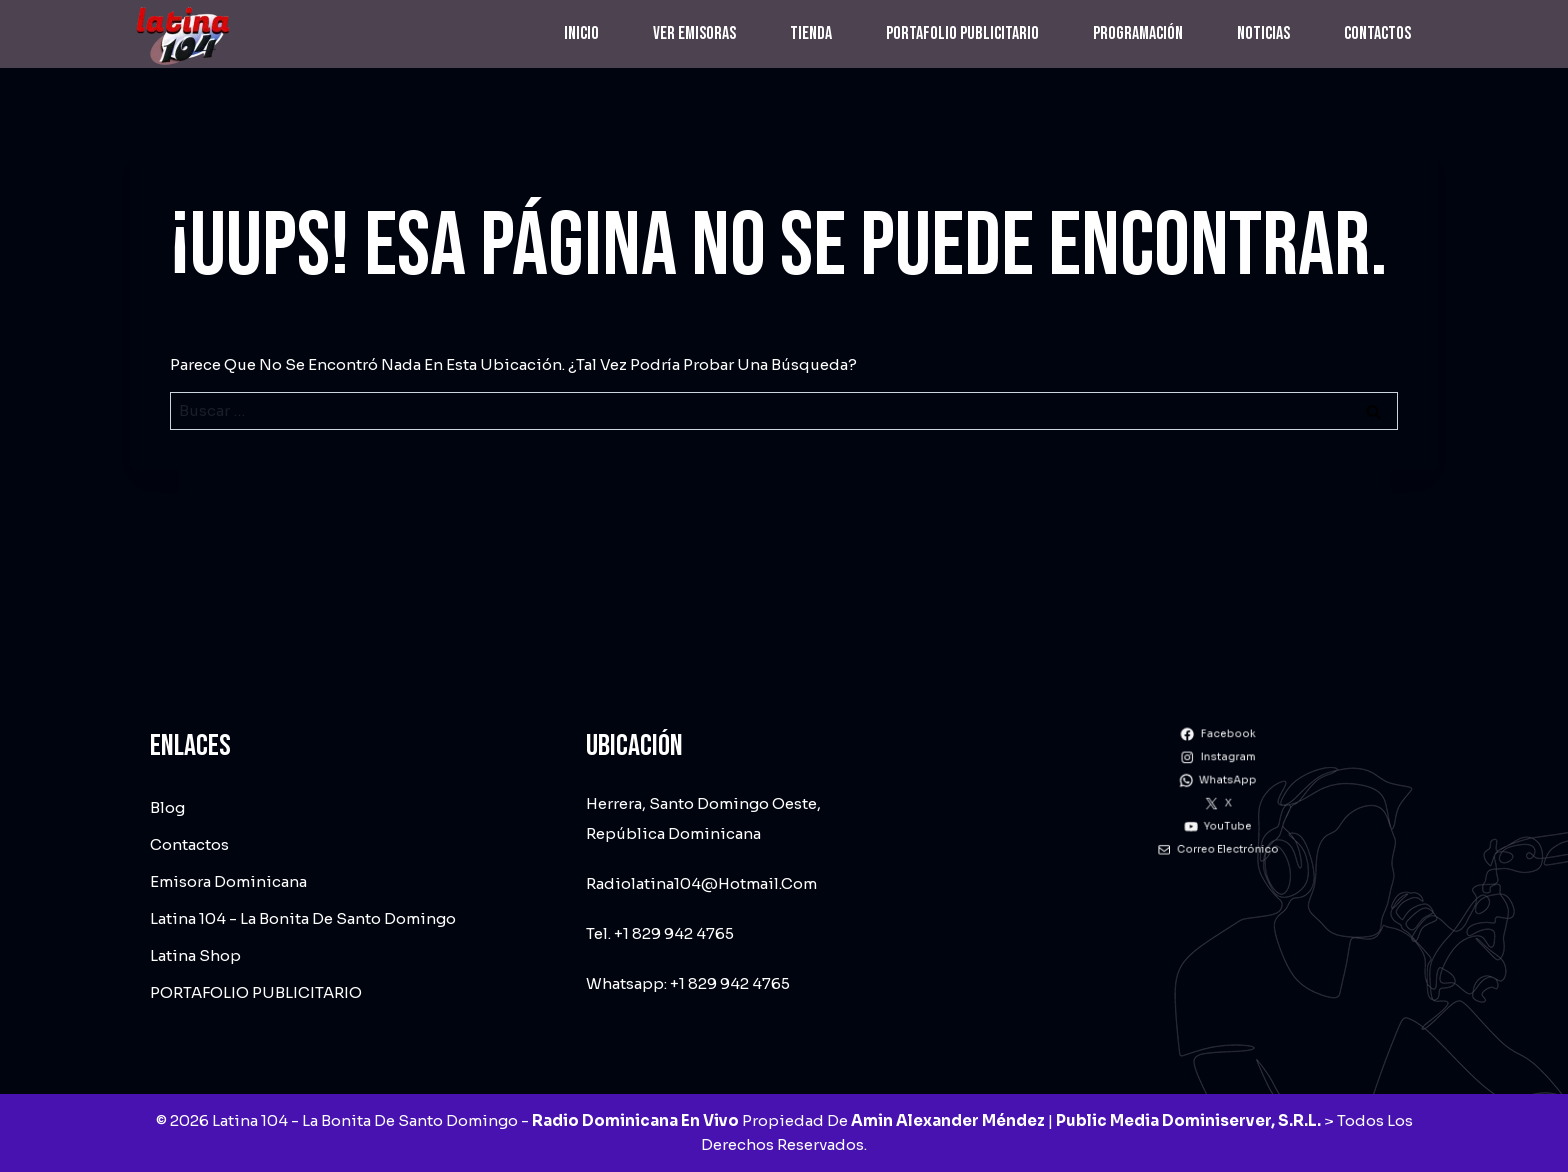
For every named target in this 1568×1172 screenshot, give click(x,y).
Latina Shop (195, 955)
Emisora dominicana (228, 881)
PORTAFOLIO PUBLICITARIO (962, 33)
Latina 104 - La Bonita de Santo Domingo (303, 918)
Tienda (811, 33)
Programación (1138, 33)
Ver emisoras (694, 33)
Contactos (1377, 33)
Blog (167, 807)
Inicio (581, 33)
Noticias (1263, 33)
